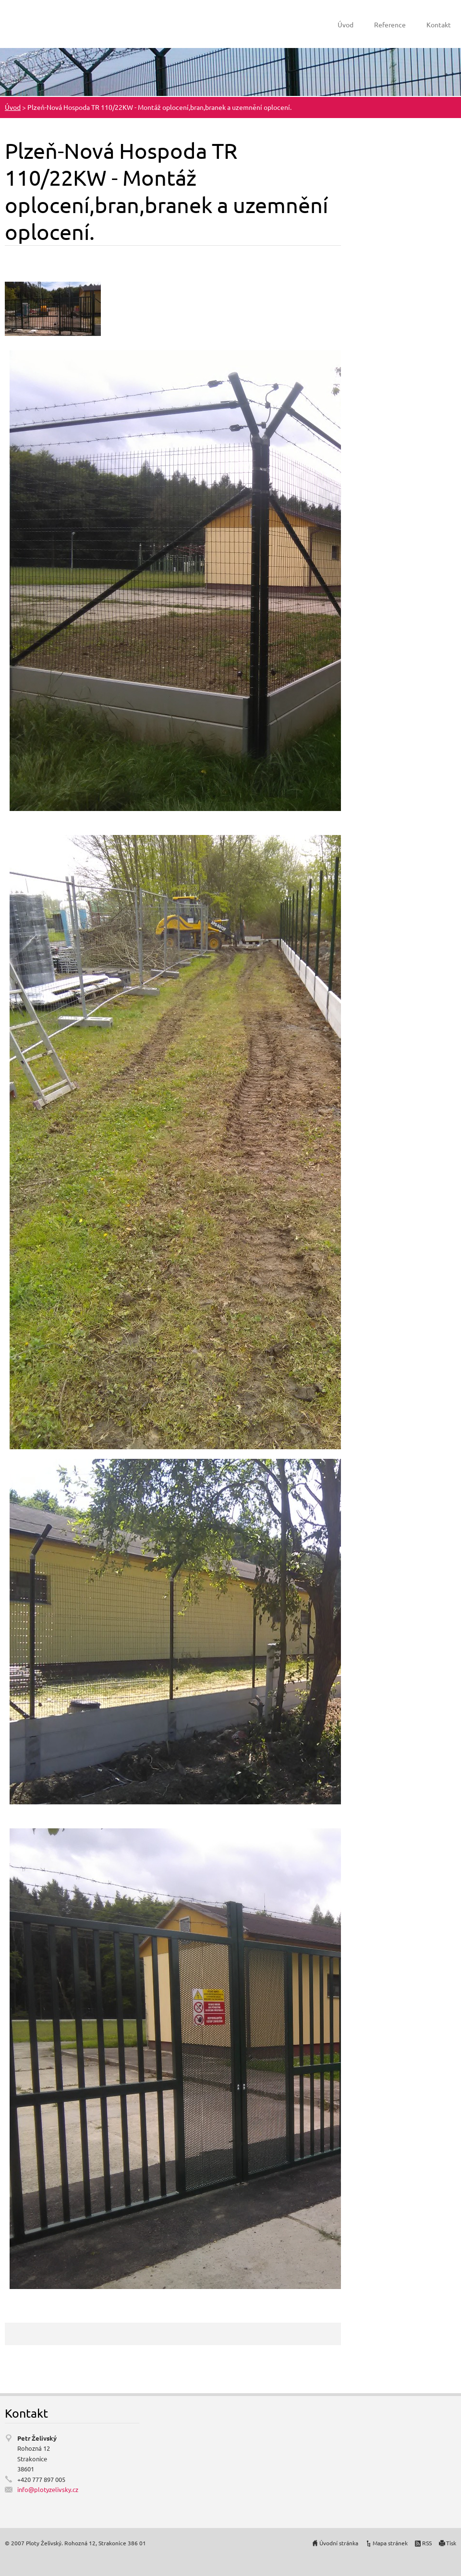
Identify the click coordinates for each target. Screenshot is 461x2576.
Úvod (345, 24)
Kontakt (438, 24)
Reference (390, 24)
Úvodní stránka (338, 2543)
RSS (427, 2543)
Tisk (451, 2543)
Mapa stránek (390, 2543)
